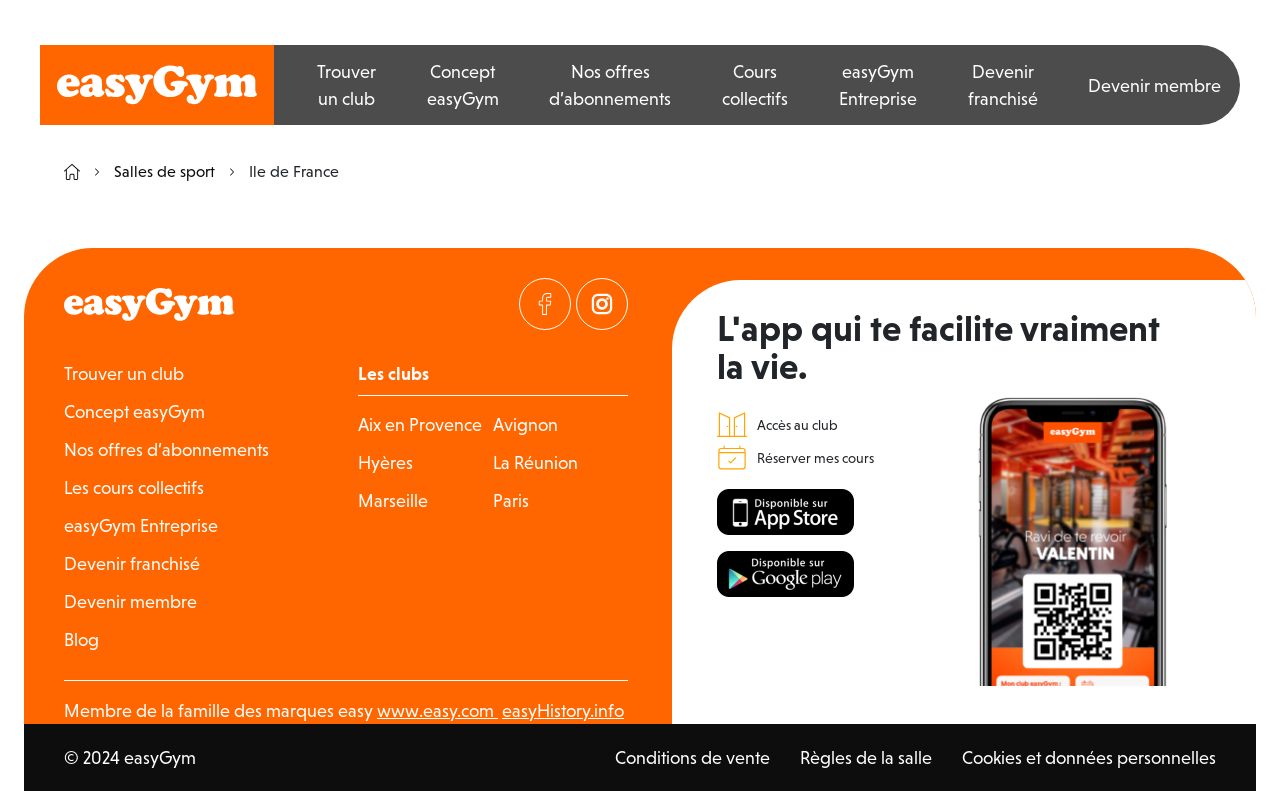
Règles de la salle (866, 757)
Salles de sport (155, 171)
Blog (81, 639)
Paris (511, 500)
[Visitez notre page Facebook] (545, 304)
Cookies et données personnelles (1089, 757)
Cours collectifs (755, 85)
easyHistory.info (563, 710)
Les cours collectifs (134, 487)
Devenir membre (1154, 85)
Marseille (393, 500)
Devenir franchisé (1003, 85)
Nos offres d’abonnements (610, 85)
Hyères (385, 462)
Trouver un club (346, 85)
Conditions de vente (692, 757)
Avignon (525, 424)
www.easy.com (437, 710)
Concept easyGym (463, 85)
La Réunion (535, 462)
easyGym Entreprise (878, 85)
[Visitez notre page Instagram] (602, 304)
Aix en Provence (420, 424)
